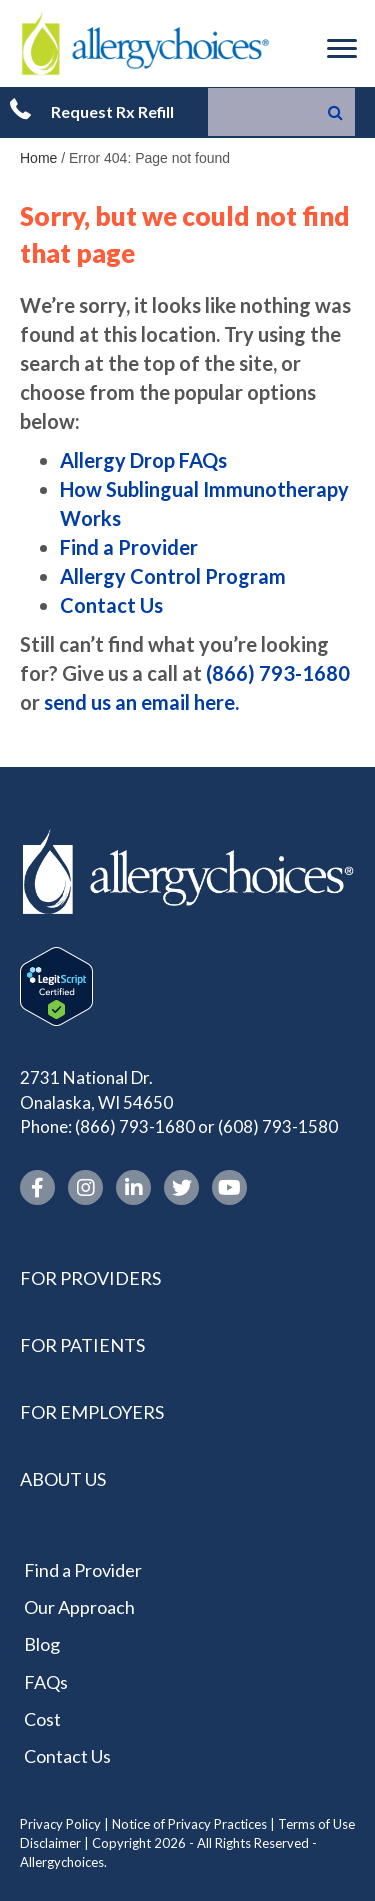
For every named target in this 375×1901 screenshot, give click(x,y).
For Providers (90, 1278)
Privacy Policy (60, 1824)
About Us (63, 1479)
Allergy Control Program (173, 576)
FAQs (46, 1682)
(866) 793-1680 (278, 673)
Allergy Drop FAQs (143, 460)
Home (38, 158)
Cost (42, 1719)
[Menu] (342, 49)
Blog (42, 1644)
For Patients (82, 1345)
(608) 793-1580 (278, 1126)
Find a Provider (129, 547)
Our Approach (79, 1607)
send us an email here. (141, 702)
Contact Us (111, 605)
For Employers (92, 1412)
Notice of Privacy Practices (189, 1824)
